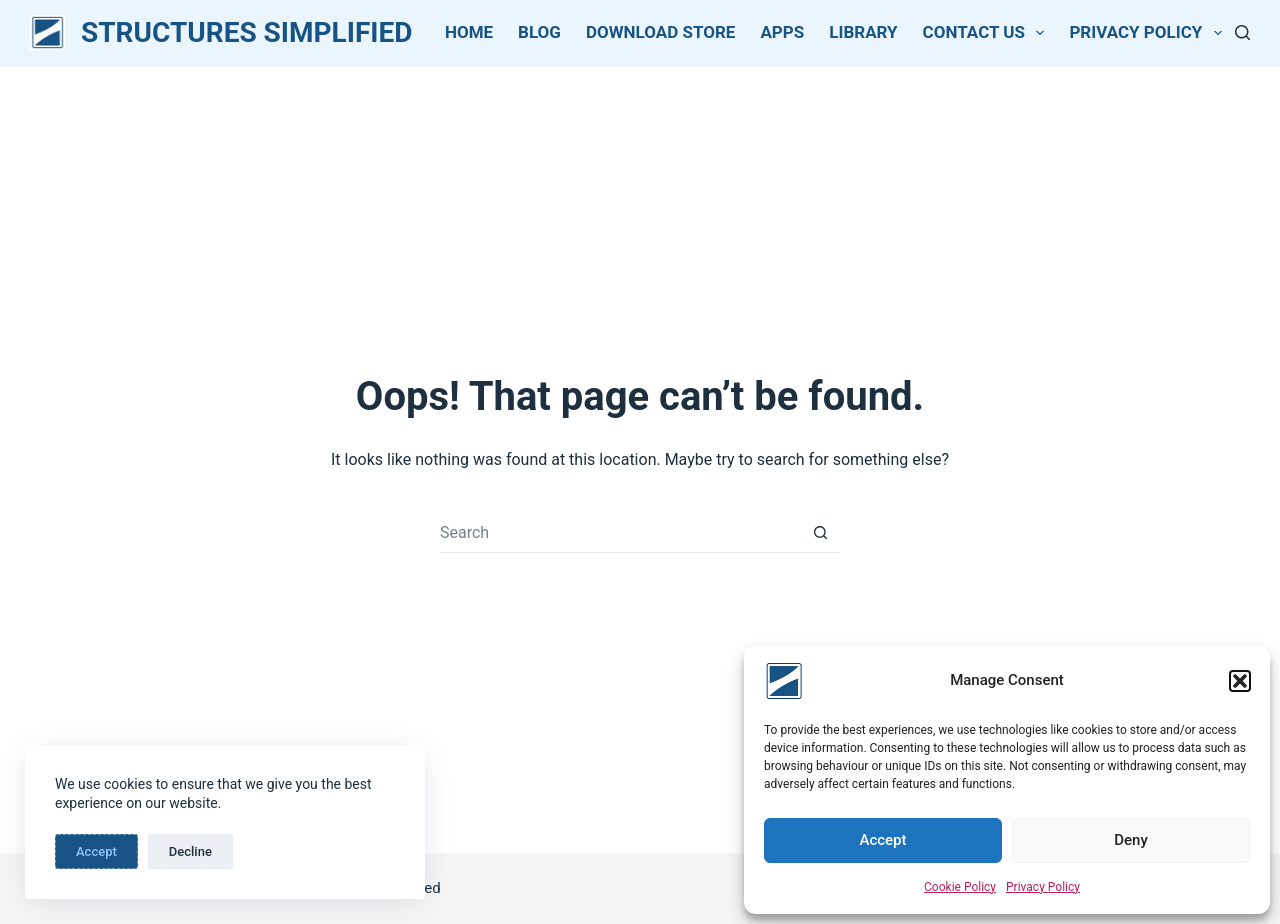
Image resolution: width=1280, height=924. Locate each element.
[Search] (1242, 32)
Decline (190, 851)
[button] (1240, 681)
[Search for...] (620, 533)
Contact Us (988, 33)
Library (863, 32)
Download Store (661, 32)
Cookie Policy (960, 887)
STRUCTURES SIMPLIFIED (246, 32)
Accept (882, 840)
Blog (539, 32)
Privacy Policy (1043, 887)
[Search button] (820, 533)
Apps (782, 32)
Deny (1131, 840)
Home (469, 32)
